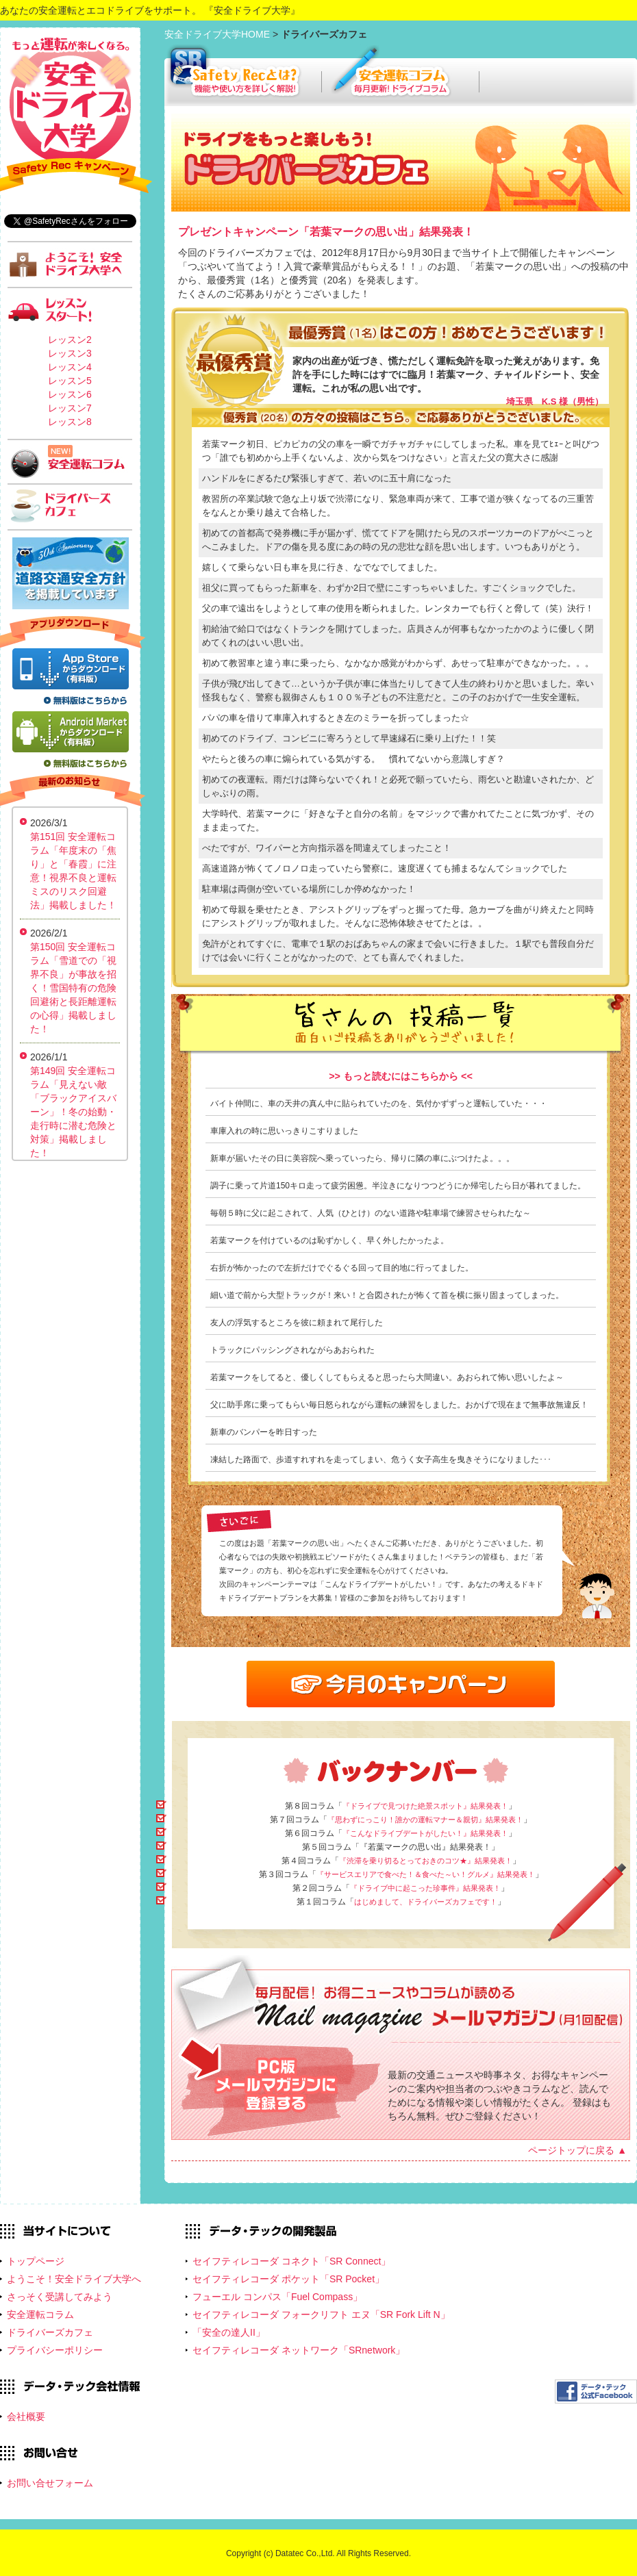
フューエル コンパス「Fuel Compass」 (277, 2296)
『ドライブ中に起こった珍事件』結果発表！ (425, 1888)
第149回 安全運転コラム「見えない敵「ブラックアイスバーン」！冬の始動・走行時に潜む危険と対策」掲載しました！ (73, 1111)
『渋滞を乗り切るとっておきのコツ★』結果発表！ (425, 1861)
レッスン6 (70, 394)
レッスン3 (70, 353)
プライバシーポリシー (55, 2350)
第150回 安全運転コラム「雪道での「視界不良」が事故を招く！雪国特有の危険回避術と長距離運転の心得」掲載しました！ (73, 987)
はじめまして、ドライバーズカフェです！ (425, 1902)
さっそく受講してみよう (59, 2296)
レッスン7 (70, 408)
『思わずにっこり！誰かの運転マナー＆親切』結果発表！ (425, 1819)
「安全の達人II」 (228, 2332)
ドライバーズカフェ (50, 2332)
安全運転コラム (40, 2314)
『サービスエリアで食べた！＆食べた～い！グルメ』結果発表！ (425, 1874)
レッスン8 (70, 421)
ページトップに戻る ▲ (577, 2150)
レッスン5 (70, 380)
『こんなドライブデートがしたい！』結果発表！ (425, 1833)
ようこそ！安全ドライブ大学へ (74, 2278)
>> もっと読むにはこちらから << (401, 1076)
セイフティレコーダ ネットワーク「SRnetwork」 (298, 2350)
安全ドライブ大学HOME (218, 34)
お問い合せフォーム (50, 2482)
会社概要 (26, 2416)
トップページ (35, 2261)
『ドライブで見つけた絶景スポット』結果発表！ (425, 1806)
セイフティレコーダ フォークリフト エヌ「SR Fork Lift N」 (321, 2314)
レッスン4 (70, 366)
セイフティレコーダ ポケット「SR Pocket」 (288, 2278)
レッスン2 (70, 339)
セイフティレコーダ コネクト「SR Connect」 (291, 2261)
